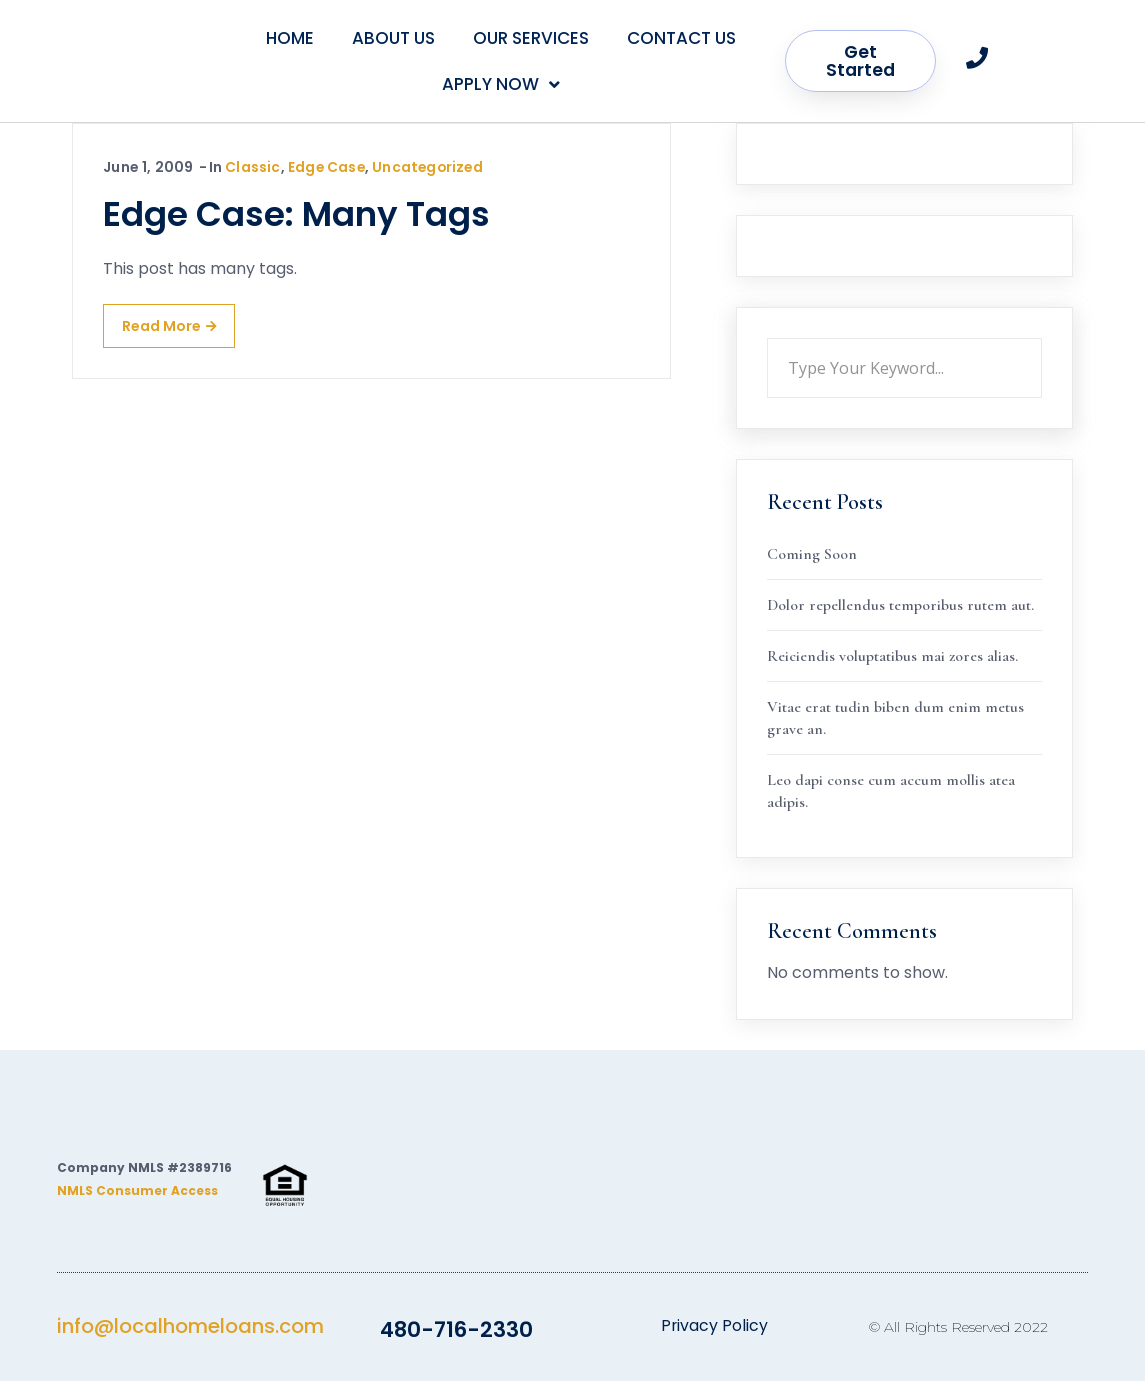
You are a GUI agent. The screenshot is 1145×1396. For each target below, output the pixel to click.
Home (290, 38)
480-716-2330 (456, 1344)
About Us (393, 38)
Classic (252, 167)
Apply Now (501, 84)
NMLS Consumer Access (137, 1204)
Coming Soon (812, 554)
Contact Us (681, 38)
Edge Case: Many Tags (296, 214)
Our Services (531, 38)
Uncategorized (431, 167)
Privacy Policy (714, 1340)
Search (1042, 338)
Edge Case (327, 167)
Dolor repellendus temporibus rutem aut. (900, 605)
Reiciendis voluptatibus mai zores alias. (892, 656)
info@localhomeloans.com (190, 1341)
